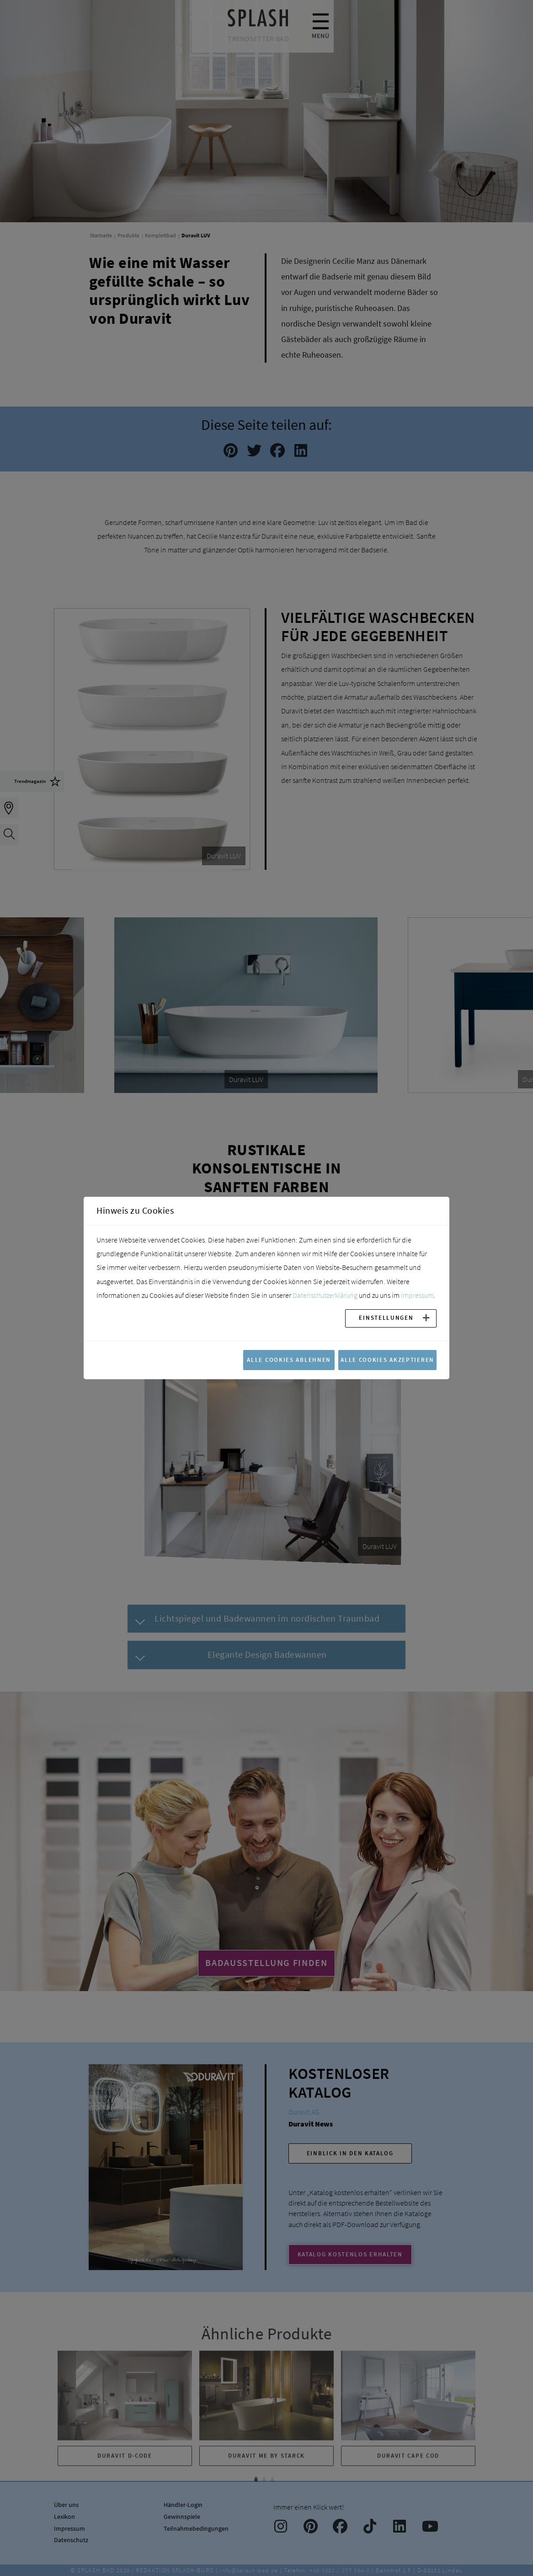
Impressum (417, 1295)
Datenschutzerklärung (325, 1295)
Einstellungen (386, 1317)
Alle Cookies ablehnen (289, 1359)
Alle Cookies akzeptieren (387, 1359)
